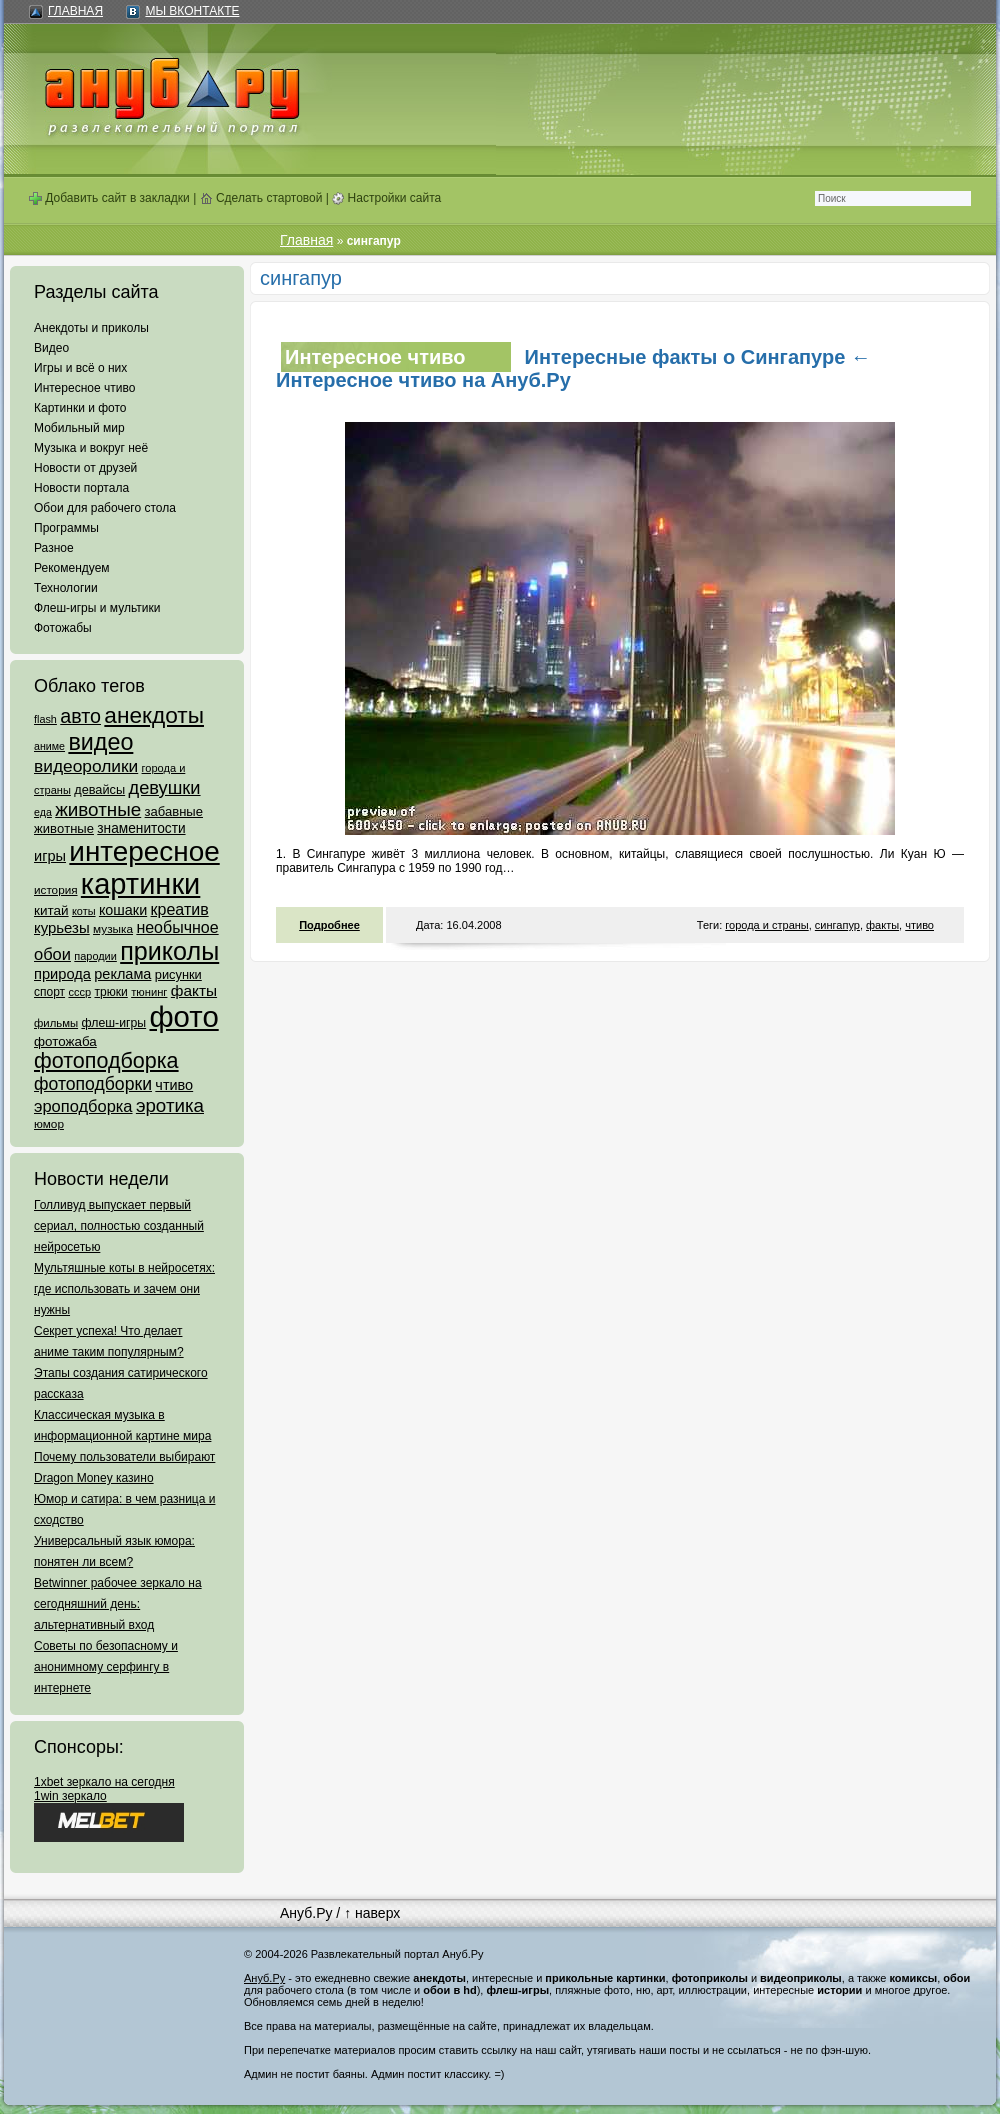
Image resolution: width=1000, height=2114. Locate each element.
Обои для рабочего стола (105, 508)
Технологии (66, 588)
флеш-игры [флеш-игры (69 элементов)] (113, 1023)
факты (882, 925)
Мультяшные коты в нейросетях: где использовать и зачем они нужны (124, 1289)
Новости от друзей (85, 468)
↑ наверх (372, 1913)
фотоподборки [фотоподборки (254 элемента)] (93, 1084)
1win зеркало (70, 1796)
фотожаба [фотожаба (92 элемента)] (65, 1041)
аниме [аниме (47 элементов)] (49, 746)
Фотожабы (63, 628)
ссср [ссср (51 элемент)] (79, 992)
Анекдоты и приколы (91, 328)
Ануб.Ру (306, 1913)
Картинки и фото (80, 408)
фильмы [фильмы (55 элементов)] (56, 1023)
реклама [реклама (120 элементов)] (122, 974)
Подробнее (329, 925)
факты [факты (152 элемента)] (194, 990)
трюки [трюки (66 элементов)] (110, 992)
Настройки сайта (386, 198)
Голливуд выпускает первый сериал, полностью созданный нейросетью (119, 1226)
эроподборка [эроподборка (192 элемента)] (83, 1106)
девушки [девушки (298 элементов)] (164, 787)
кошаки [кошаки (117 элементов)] (123, 910)
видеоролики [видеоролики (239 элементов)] (86, 766)
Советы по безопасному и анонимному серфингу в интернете (106, 1667)
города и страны (766, 925)
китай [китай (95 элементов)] (51, 910)
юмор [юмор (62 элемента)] (49, 1124)
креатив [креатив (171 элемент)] (180, 909)
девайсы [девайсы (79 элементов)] (99, 789)
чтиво (919, 925)
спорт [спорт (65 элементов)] (49, 992)
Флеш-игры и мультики (97, 608)
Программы (66, 528)
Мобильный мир (79, 428)
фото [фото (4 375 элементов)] (183, 1016)
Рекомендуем (72, 568)
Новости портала (81, 488)
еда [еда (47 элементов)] (43, 812)
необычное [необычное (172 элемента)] (177, 927)
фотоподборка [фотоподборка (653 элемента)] (106, 1061)
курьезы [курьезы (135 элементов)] (62, 927)
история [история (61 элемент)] (56, 889)
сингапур (837, 925)
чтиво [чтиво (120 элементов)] (174, 1085)
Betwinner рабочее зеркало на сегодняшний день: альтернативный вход (118, 1604)
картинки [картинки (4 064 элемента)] (140, 884)
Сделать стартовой (261, 198)
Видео (51, 348)
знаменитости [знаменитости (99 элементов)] (141, 828)
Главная (75, 11)
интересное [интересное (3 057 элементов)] (144, 851)
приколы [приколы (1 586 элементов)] (169, 951)
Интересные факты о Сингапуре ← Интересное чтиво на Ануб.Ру (573, 368)
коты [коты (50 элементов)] (84, 911)
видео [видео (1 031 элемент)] (100, 742)
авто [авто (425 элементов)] (80, 716)
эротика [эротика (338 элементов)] (170, 1105)
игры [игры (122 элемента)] (50, 856)
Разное (54, 548)
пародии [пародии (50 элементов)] (95, 956)
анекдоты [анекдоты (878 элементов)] (154, 715)
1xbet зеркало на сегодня (104, 1782)
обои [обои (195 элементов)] (52, 954)
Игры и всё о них (80, 368)
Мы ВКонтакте (192, 11)
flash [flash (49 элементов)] (45, 719)
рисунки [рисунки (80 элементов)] (178, 974)
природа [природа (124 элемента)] (62, 974)
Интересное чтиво (84, 388)
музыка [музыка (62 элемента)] (113, 929)
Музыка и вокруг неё (91, 448)
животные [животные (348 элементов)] (98, 809)
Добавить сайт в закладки (109, 198)
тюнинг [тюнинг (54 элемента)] (149, 992)
